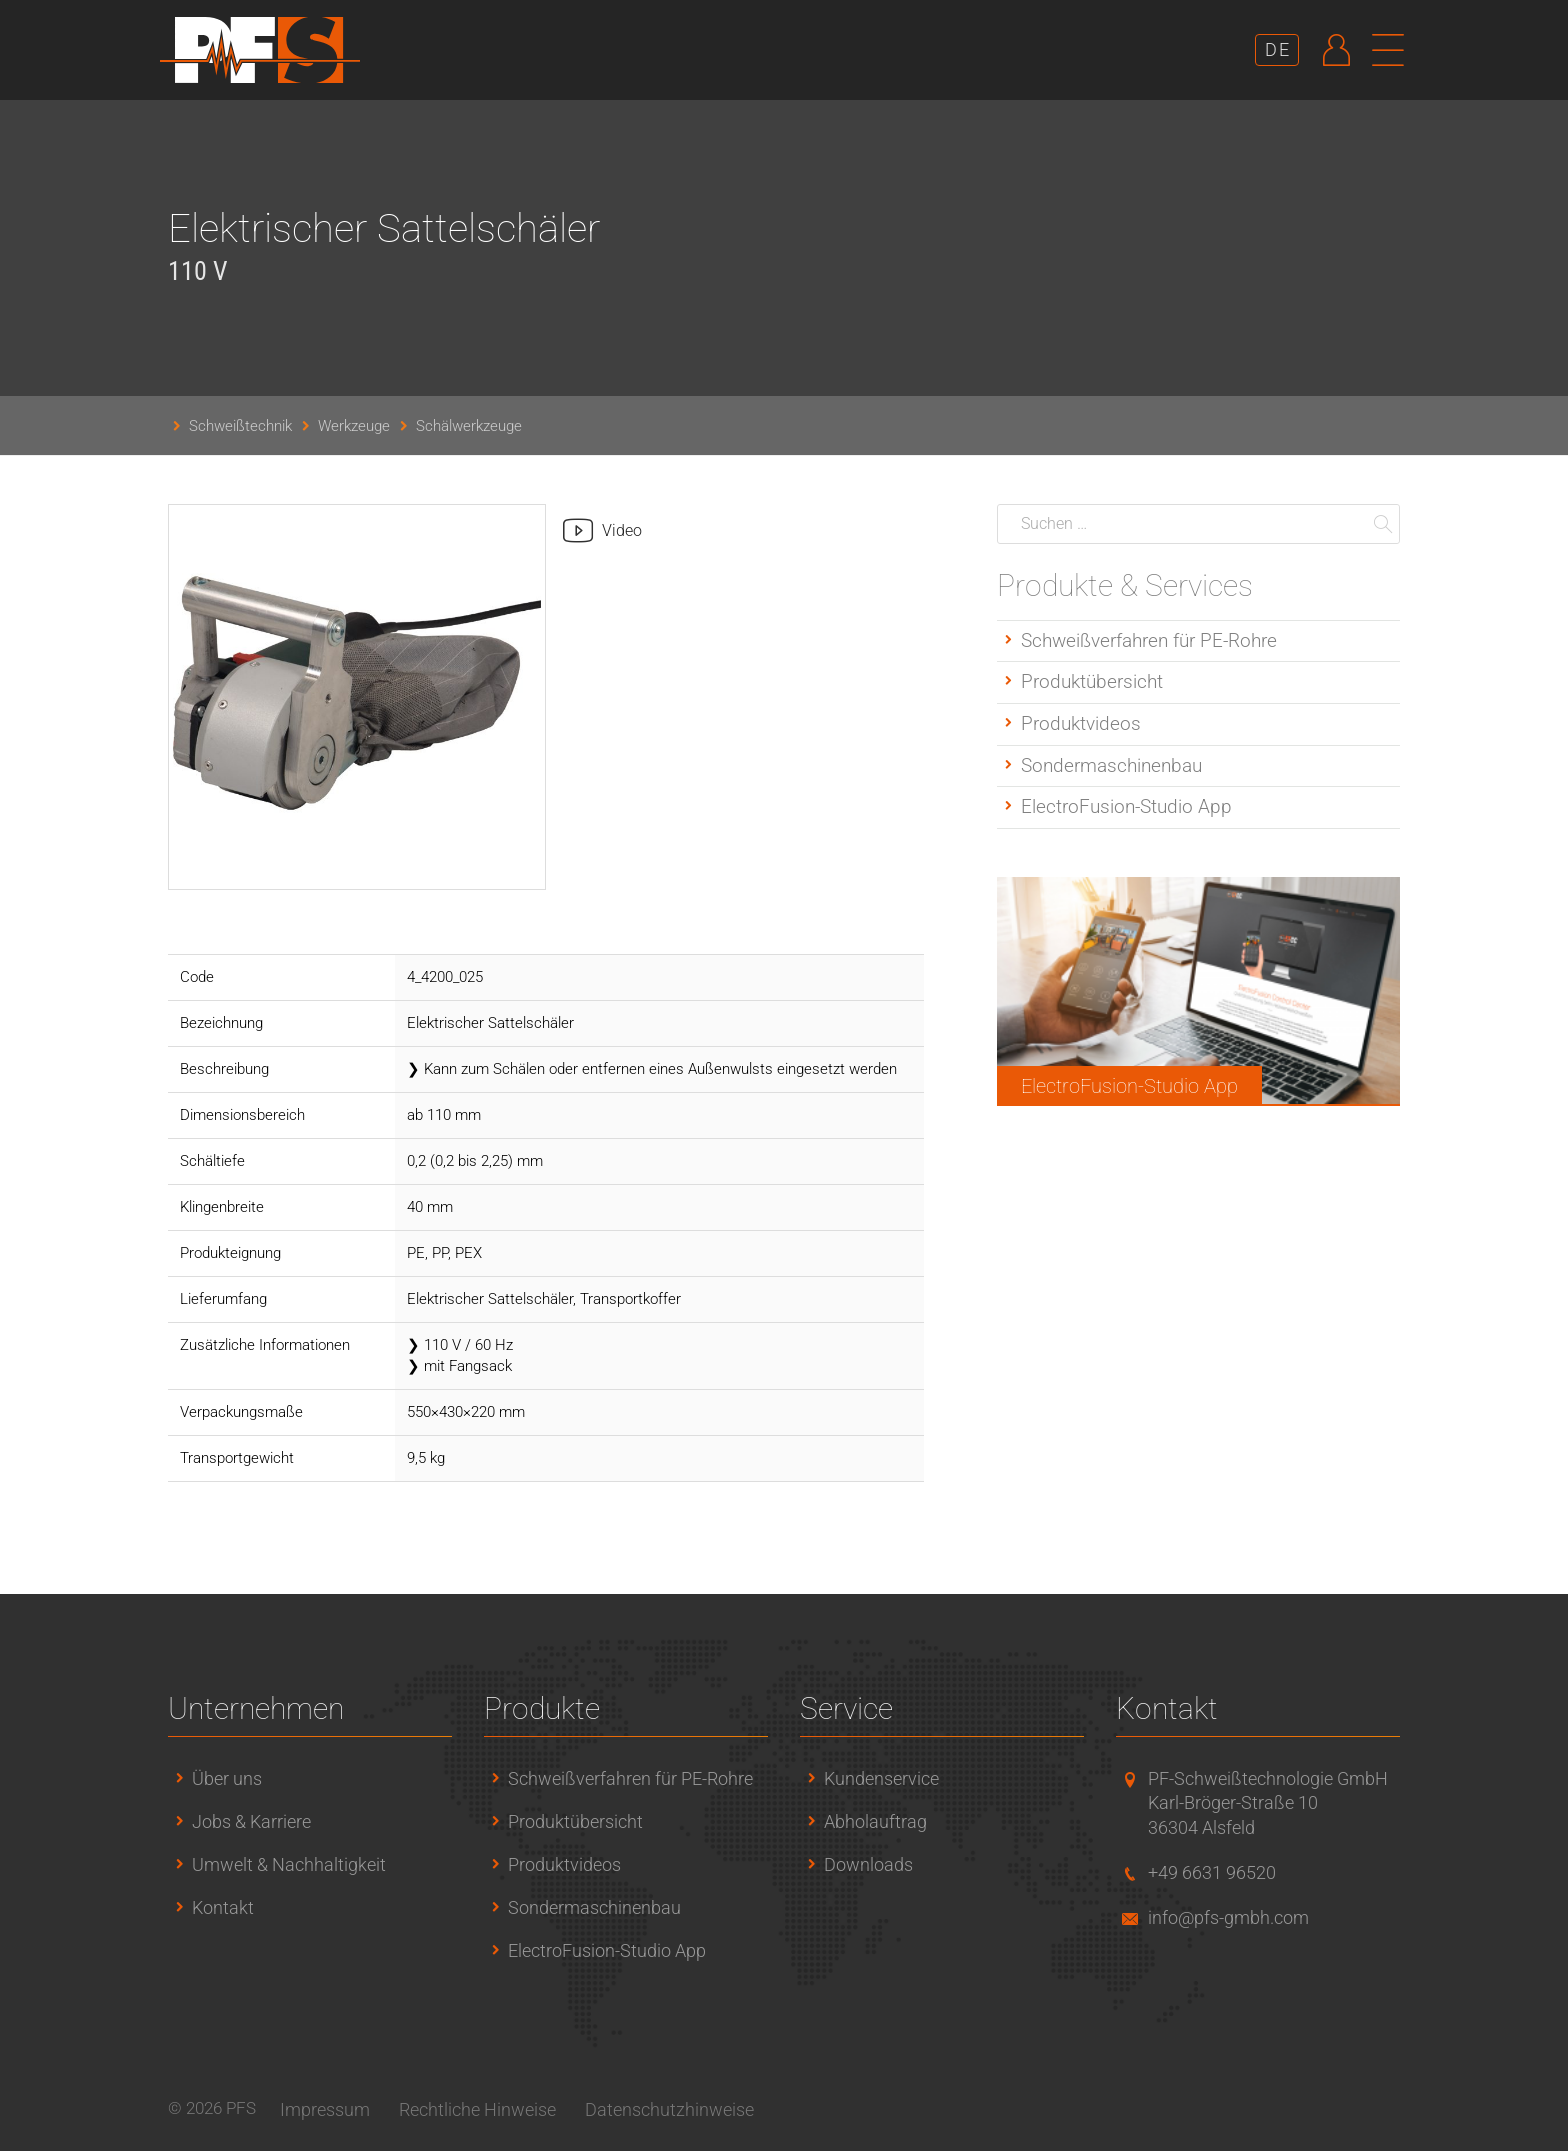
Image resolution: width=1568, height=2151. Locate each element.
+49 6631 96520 (1212, 1872)
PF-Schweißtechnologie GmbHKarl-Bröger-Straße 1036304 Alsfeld (1268, 1803)
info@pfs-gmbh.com (1228, 1917)
